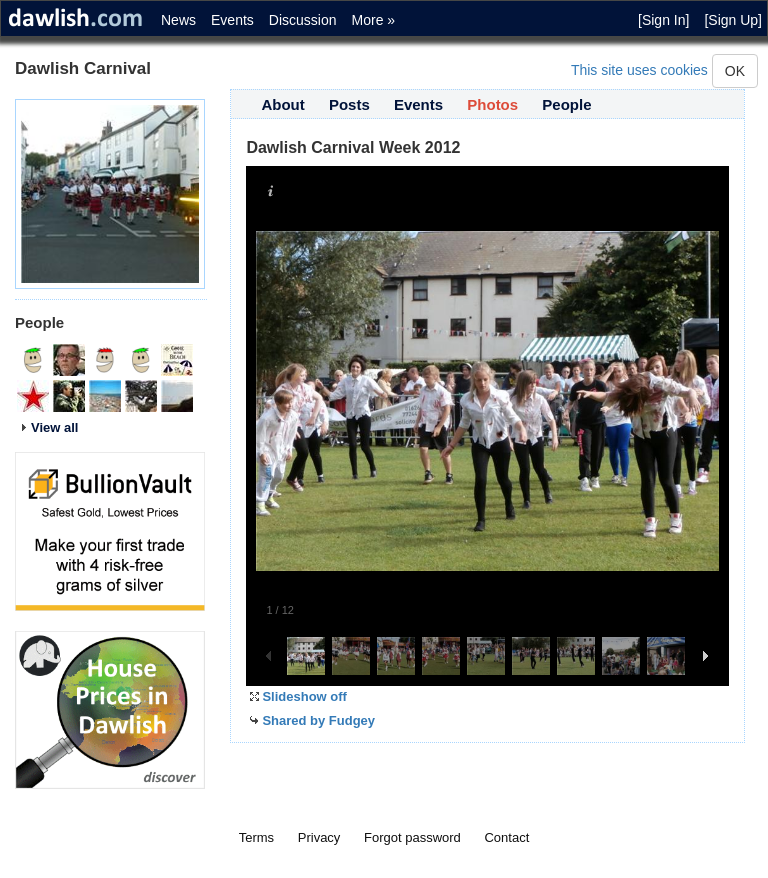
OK (735, 71)
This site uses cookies (639, 70)
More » (374, 20)
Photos (492, 104)
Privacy (319, 837)
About (282, 104)
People (566, 104)
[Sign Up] (733, 20)
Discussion (303, 20)
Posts (349, 104)
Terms (256, 837)
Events (232, 20)
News (178, 20)
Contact (506, 837)
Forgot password (412, 837)
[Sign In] (663, 20)
